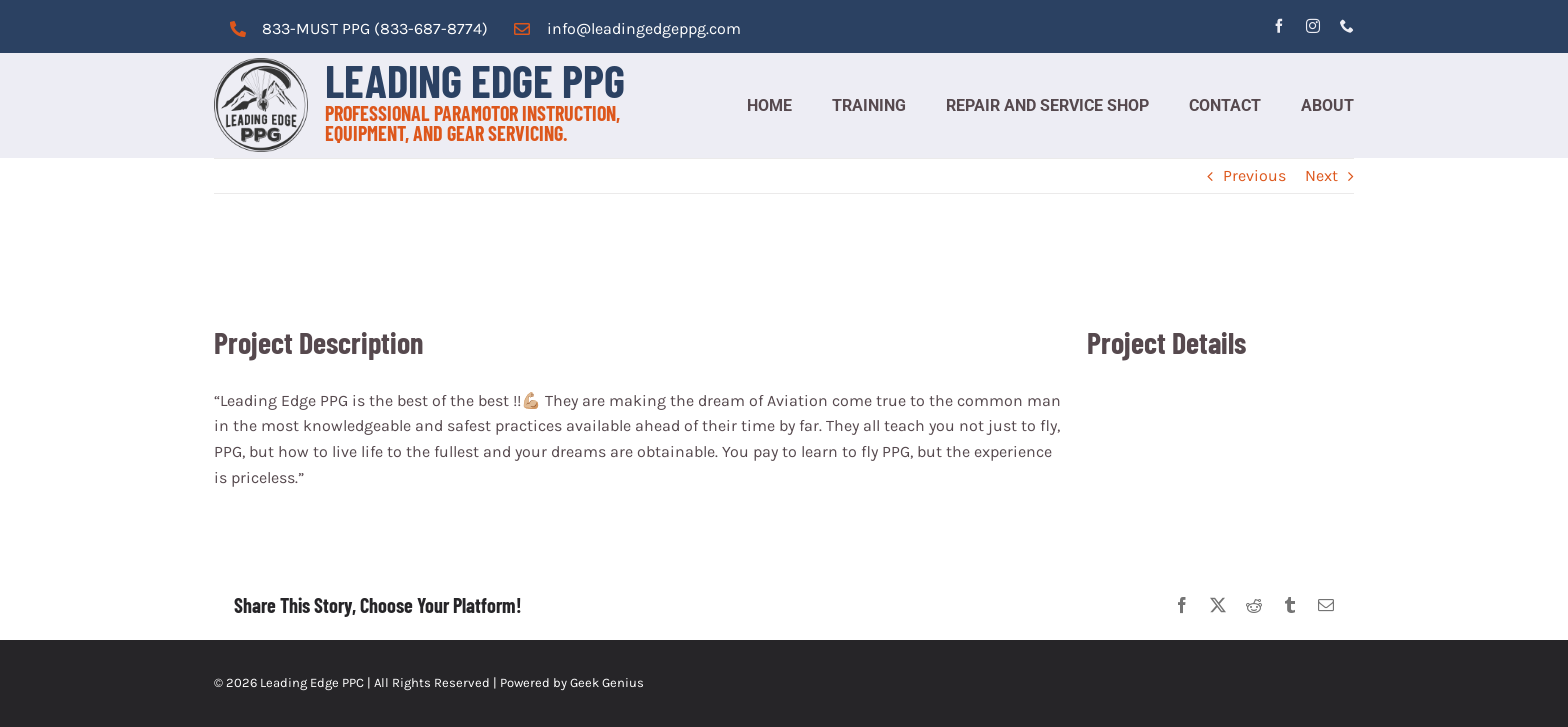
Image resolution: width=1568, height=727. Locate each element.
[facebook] (1279, 26)
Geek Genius (607, 682)
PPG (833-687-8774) (413, 28)
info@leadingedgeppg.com (644, 28)
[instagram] (1313, 26)
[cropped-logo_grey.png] (261, 65)
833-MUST (300, 28)
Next (1321, 175)
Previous (1254, 175)
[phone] (1347, 26)
